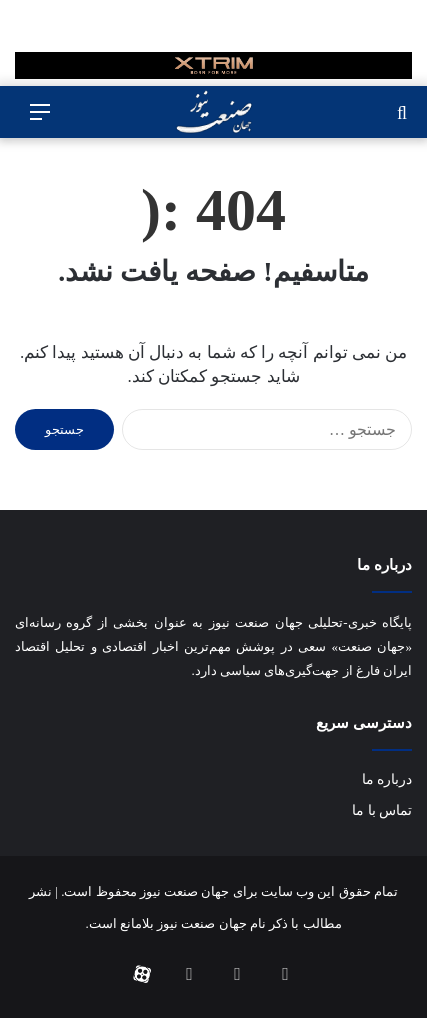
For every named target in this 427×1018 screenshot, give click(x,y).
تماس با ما (382, 810)
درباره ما (387, 779)
